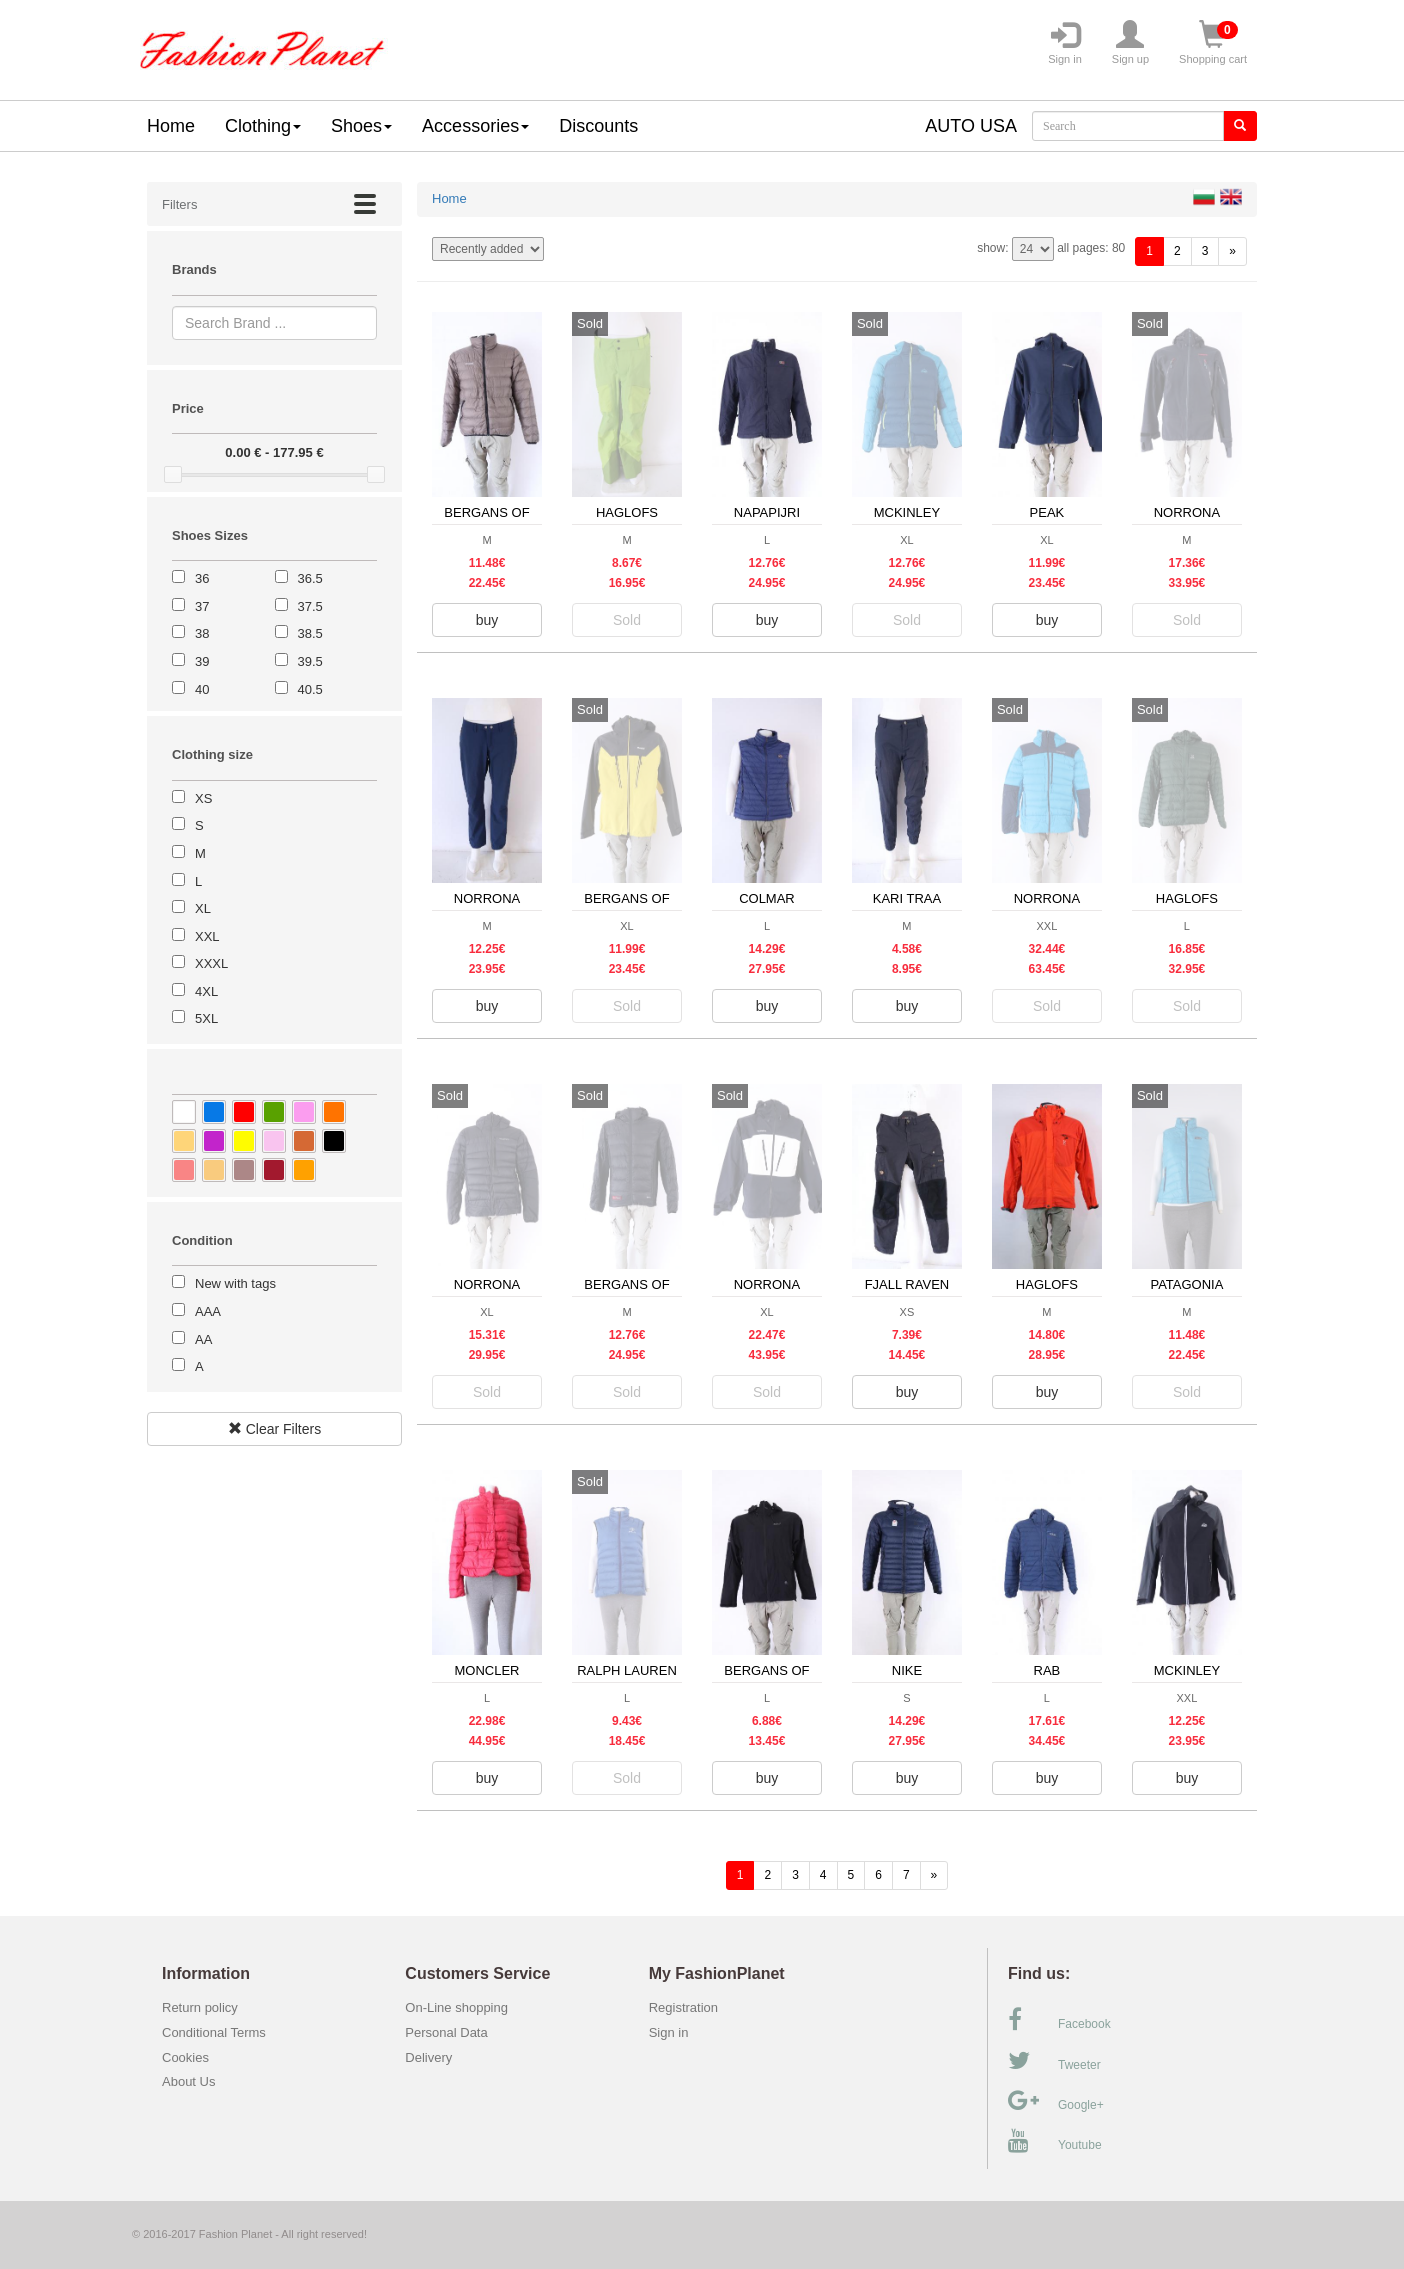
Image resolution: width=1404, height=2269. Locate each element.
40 (202, 689)
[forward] (1232, 251)
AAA (208, 1311)
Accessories (475, 126)
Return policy (200, 2007)
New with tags (235, 1283)
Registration (683, 2007)
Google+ (1056, 2101)
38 (202, 633)
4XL (206, 991)
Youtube (1055, 2141)
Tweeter (1054, 2061)
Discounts (598, 126)
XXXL (211, 963)
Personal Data (446, 2032)
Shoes (361, 126)
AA (203, 1339)
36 (202, 578)
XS (203, 798)
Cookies (185, 2057)
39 (202, 661)
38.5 (310, 633)
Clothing (263, 126)
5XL (206, 1018)
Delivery (428, 2057)
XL (203, 908)
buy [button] (487, 620)
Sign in (1065, 43)
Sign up (1130, 43)
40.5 (310, 689)
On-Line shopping (461, 2007)
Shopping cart (1213, 43)
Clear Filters (274, 1429)
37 (202, 606)
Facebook (1059, 2020)
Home (171, 126)
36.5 (310, 578)
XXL (207, 936)
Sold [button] (627, 620)
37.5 (310, 606)
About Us (188, 2081)
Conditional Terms (214, 2032)
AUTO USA (971, 126)
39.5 (310, 661)
